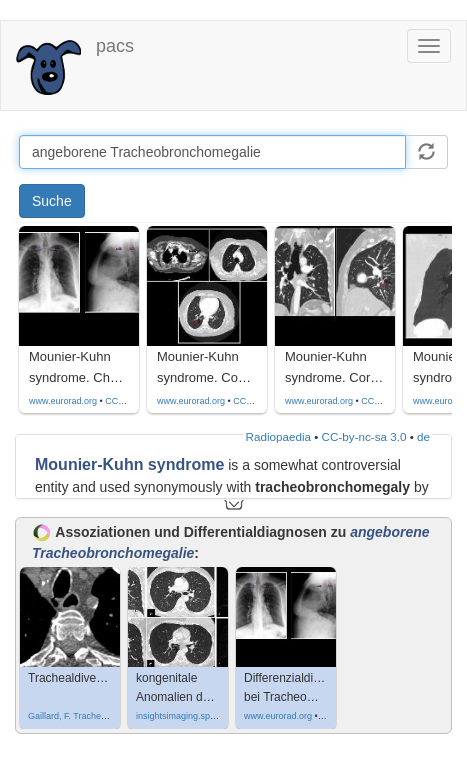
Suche (52, 201)
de (423, 436)
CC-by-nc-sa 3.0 (364, 436)
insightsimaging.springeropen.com (204, 716)
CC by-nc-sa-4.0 (138, 401)
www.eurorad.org (63, 401)
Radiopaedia (278, 436)
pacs (115, 46)
